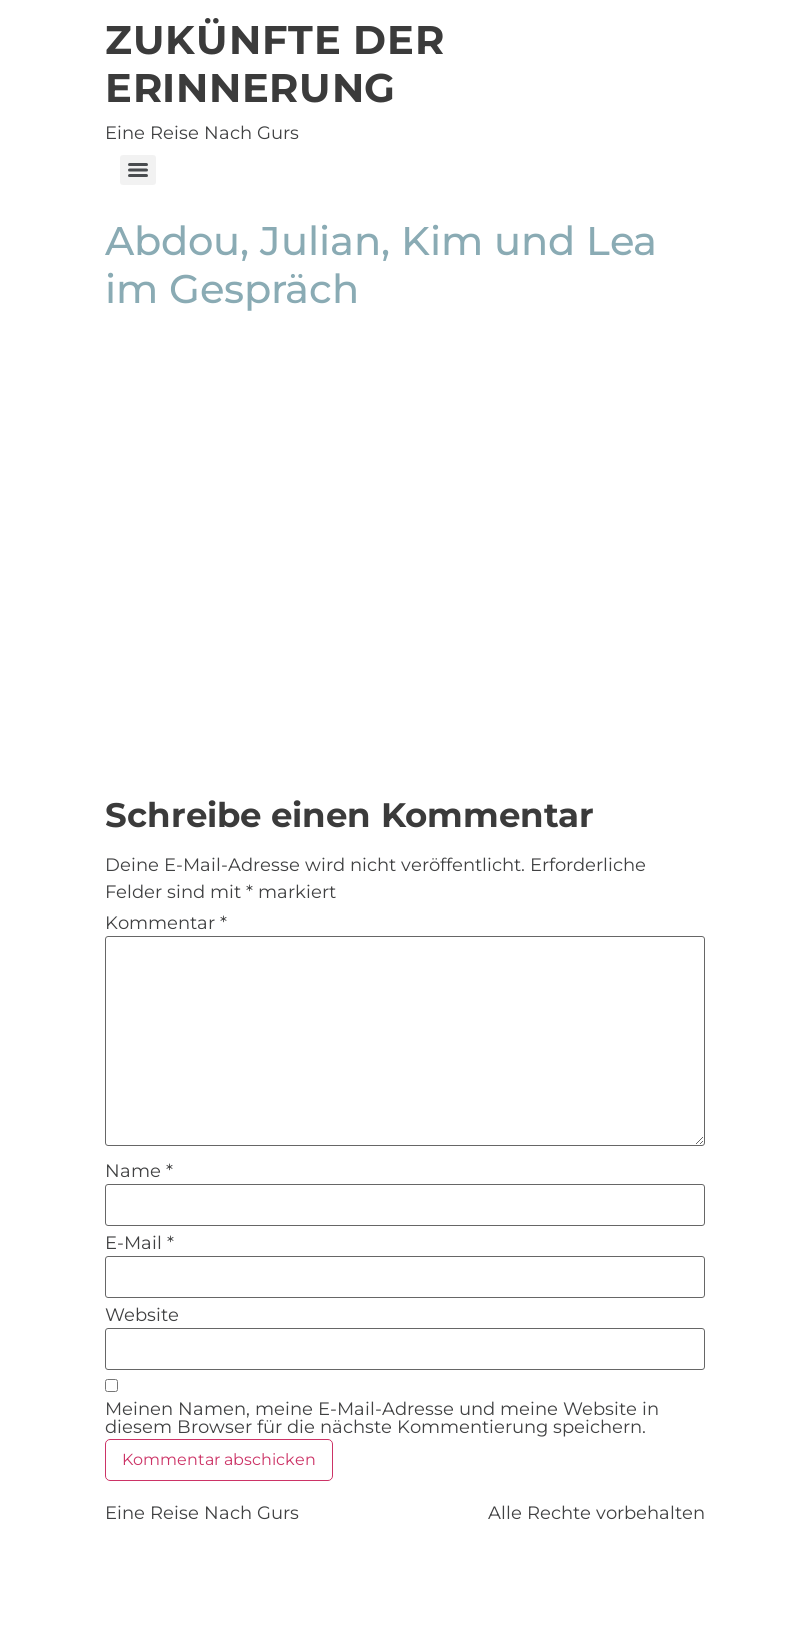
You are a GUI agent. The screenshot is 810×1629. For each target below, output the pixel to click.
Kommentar (166, 923)
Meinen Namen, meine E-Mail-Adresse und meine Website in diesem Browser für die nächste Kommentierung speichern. (382, 1418)
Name (139, 1171)
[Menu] (138, 170)
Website (142, 1315)
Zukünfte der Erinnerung (274, 63)
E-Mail (139, 1243)
